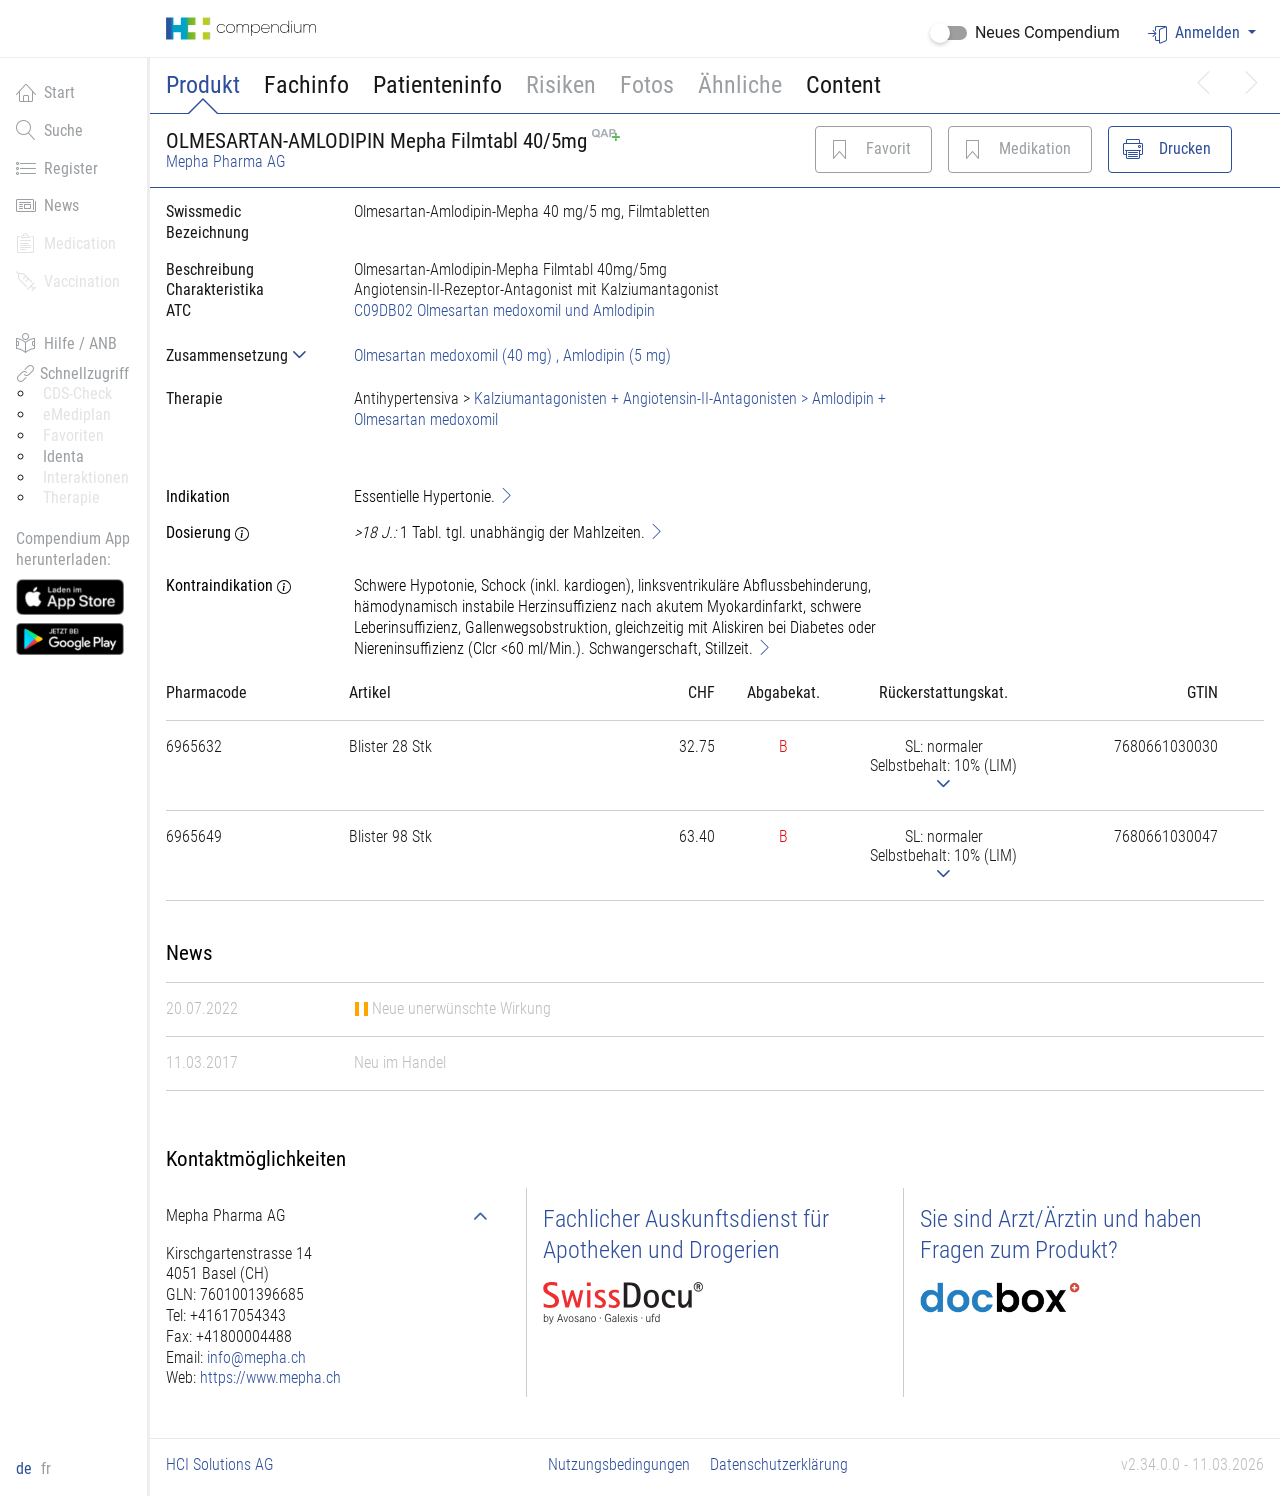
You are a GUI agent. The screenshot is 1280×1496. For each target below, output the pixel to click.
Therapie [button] (71, 497)
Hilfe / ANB (66, 343)
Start (45, 92)
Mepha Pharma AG (226, 161)
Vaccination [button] (68, 281)
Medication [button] (66, 243)
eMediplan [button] (77, 414)
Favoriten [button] (73, 435)
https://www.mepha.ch (270, 1377)
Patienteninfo (437, 85)
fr (46, 1468)
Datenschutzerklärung (779, 1464)
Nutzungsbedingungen (619, 1464)
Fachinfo (306, 85)
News (47, 205)
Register (57, 168)
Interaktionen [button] (86, 477)
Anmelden (1196, 33)
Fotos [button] (647, 85)
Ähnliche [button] (740, 85)
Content (843, 85)
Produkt (203, 85)
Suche (49, 130)
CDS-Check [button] (77, 393)
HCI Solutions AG (220, 1464)
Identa (63, 456)
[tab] (244, 355)
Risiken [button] (561, 85)
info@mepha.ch (256, 1357)
